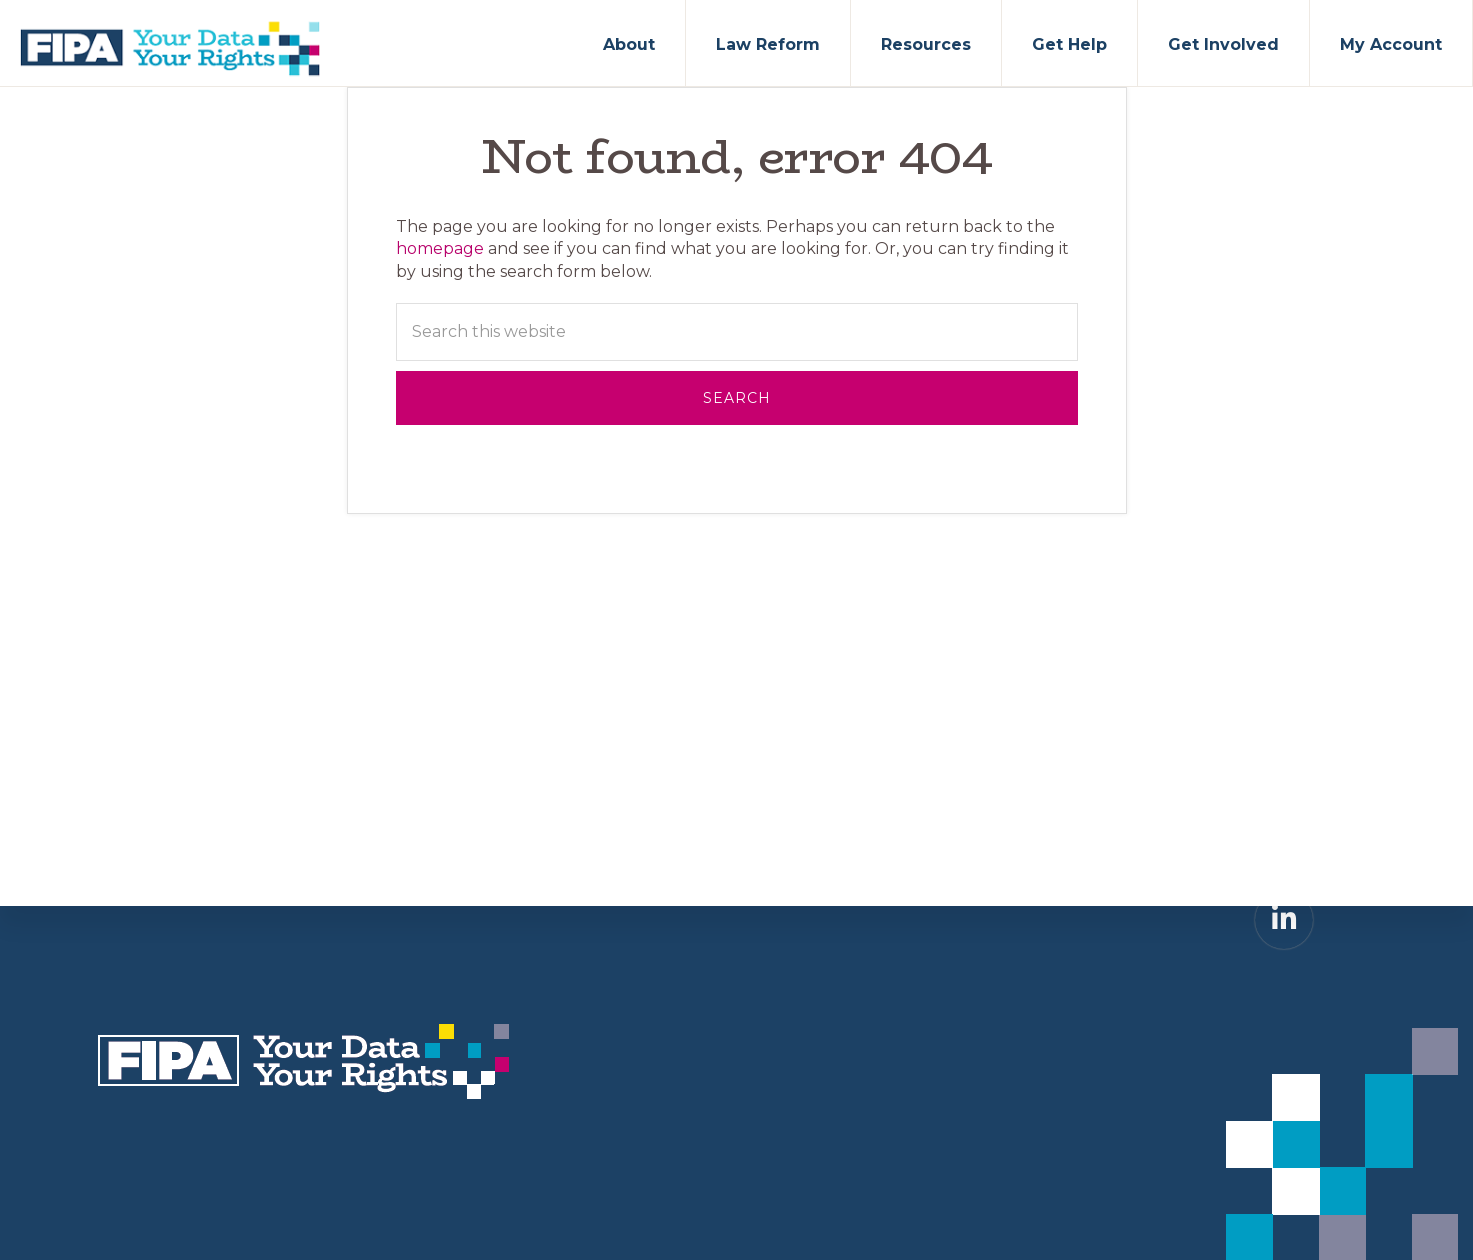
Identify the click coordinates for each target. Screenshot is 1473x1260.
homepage (440, 248)
